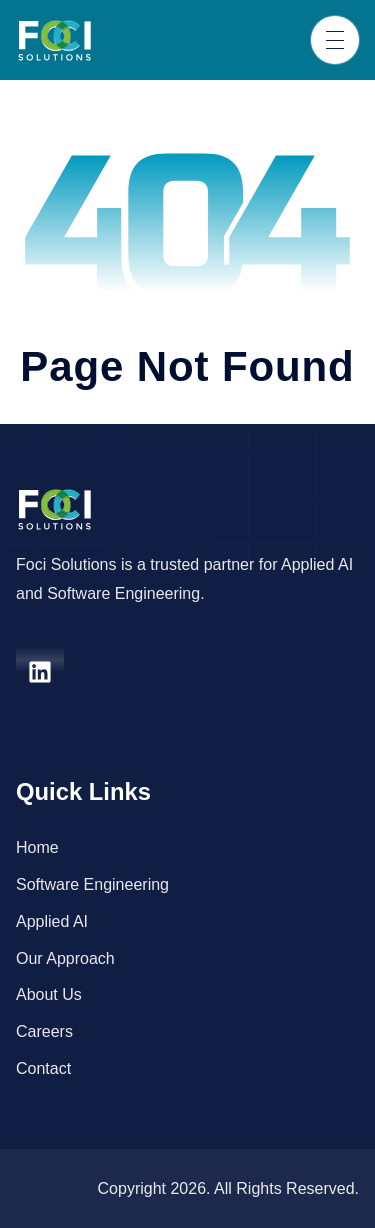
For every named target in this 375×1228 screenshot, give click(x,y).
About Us (49, 994)
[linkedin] (40, 672)
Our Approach (65, 958)
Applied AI (52, 921)
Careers (44, 1031)
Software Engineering (92, 884)
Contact (43, 1068)
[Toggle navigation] (335, 40)
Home (37, 847)
